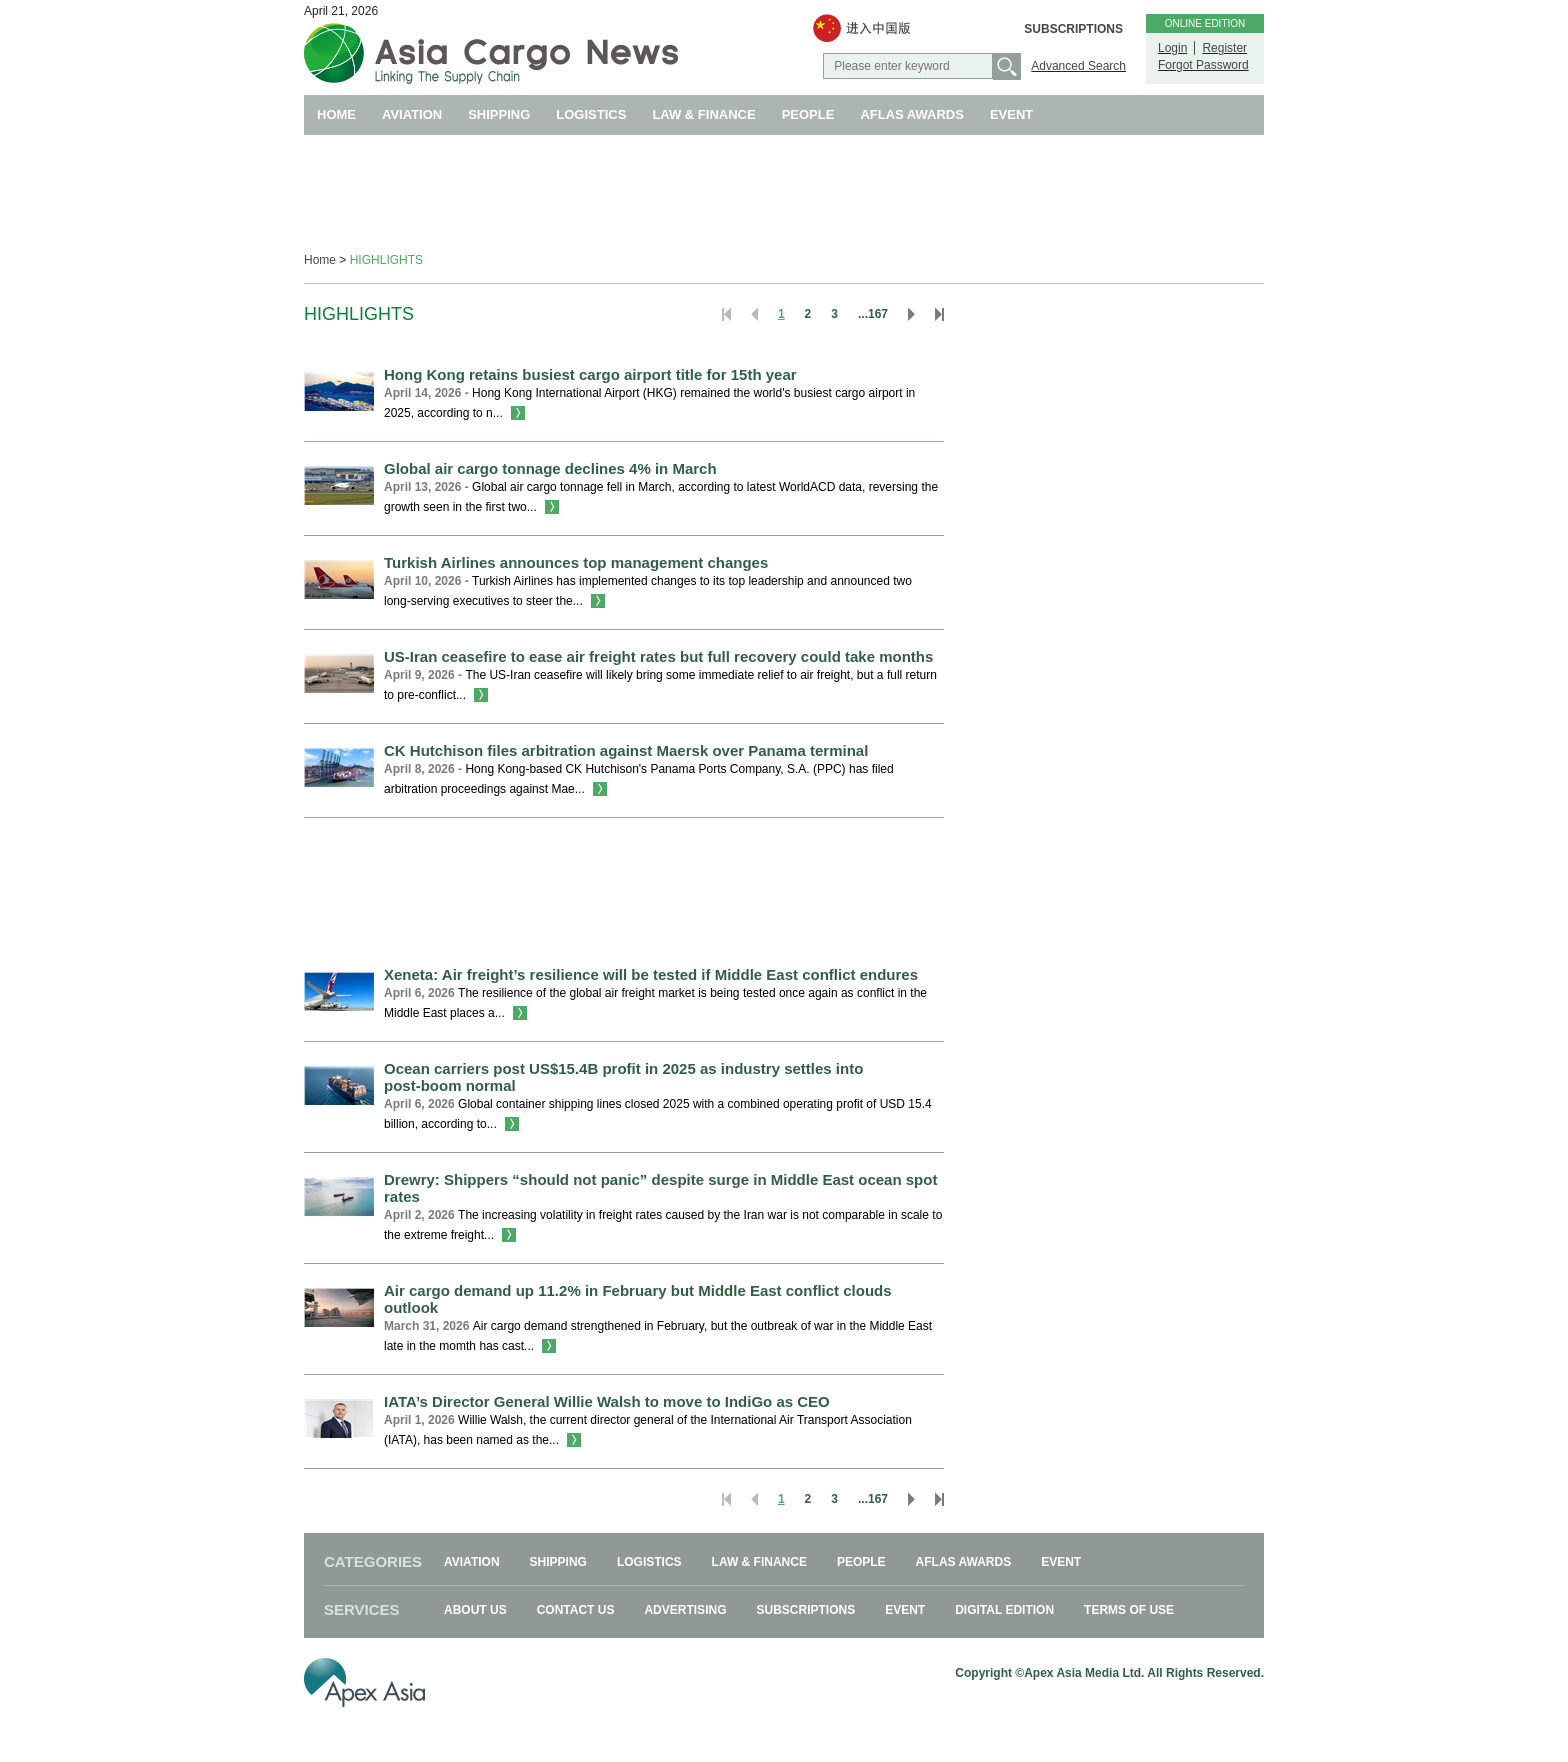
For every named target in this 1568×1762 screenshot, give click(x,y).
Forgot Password (1203, 65)
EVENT (1011, 114)
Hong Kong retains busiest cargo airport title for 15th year (590, 374)
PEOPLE (808, 114)
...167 (873, 314)
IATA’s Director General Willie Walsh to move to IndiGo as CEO (607, 1401)
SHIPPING (499, 114)
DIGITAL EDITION (1004, 1610)
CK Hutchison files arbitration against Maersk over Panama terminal (626, 750)
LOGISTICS (591, 114)
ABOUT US (475, 1610)
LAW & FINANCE (703, 114)
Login (1172, 48)
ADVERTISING (685, 1610)
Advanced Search (1078, 66)
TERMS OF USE (1129, 1610)
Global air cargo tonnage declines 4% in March (550, 468)
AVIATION (412, 114)
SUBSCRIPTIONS (1073, 29)
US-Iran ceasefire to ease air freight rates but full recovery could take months (658, 656)
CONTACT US (576, 1610)
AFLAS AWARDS (912, 114)
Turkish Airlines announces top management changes (576, 562)
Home (320, 260)
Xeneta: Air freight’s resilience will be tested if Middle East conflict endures (651, 974)
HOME (336, 114)
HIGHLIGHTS (386, 260)
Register (1224, 48)
